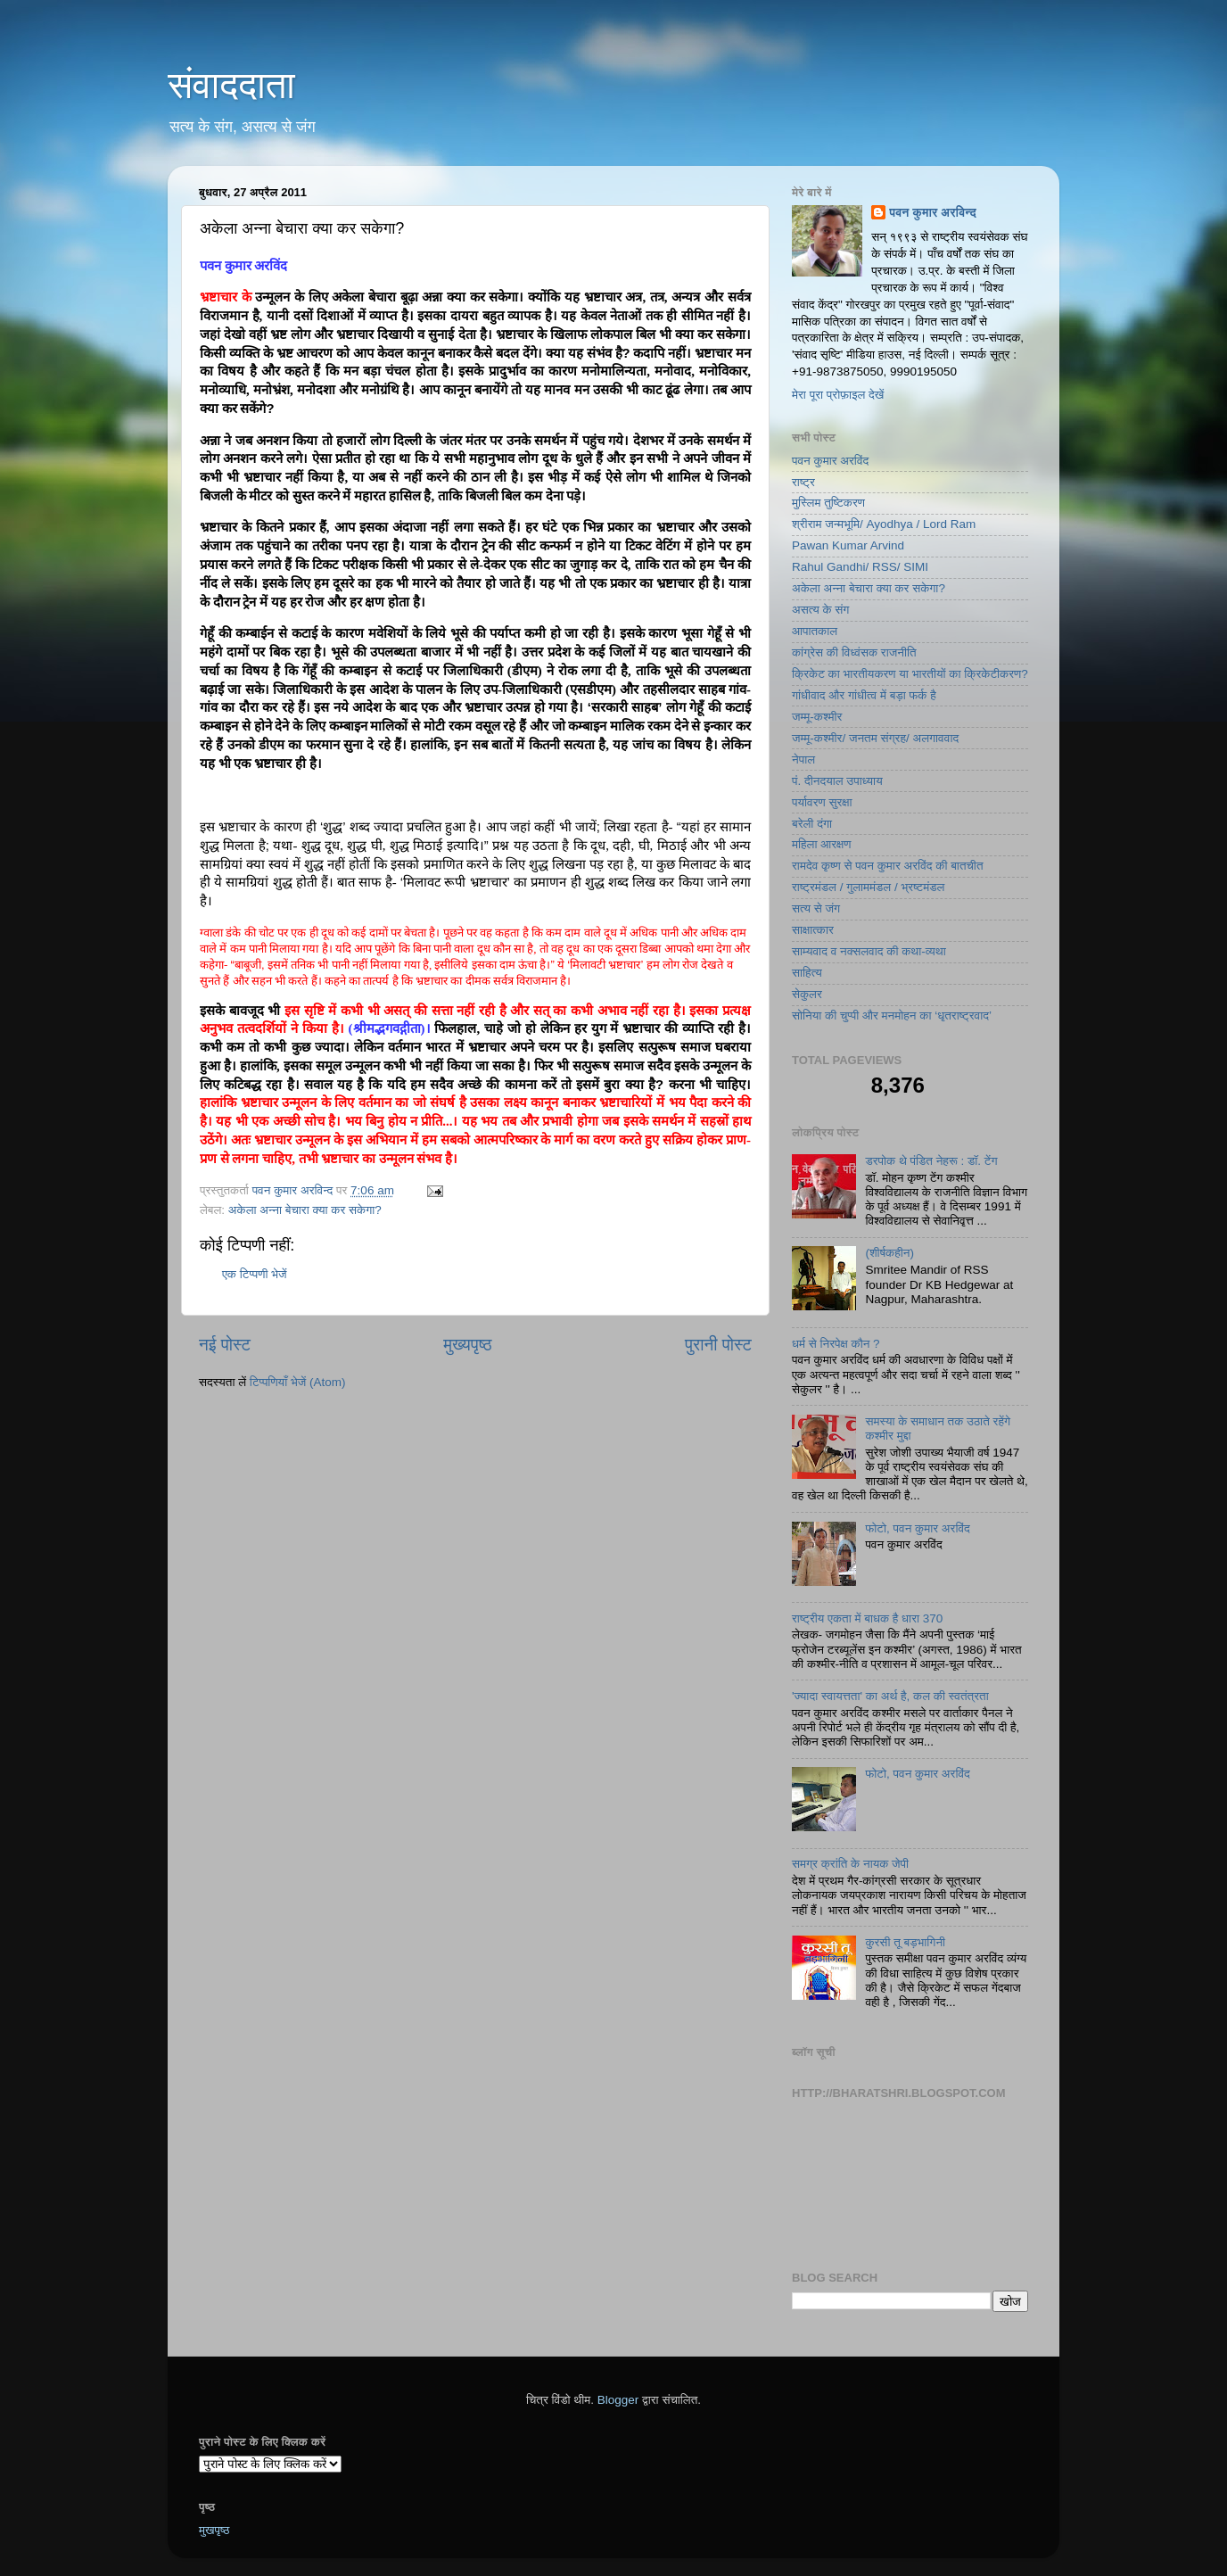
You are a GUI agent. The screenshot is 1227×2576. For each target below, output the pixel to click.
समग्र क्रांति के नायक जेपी (850, 1863)
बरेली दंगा (812, 823)
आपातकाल (814, 631)
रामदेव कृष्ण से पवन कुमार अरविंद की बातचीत (888, 865)
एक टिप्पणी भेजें (254, 1274)
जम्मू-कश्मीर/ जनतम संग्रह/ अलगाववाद (875, 738)
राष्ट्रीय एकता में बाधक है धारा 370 (867, 1618)
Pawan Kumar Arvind (848, 545)
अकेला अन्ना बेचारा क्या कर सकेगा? (305, 1210)
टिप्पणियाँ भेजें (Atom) (298, 1382)
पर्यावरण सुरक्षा (822, 802)
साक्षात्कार (813, 930)
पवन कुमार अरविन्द (932, 212)
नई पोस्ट (225, 1344)
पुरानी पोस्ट (718, 1344)
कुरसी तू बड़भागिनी (905, 1942)
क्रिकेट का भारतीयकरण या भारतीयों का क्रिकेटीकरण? (910, 674)
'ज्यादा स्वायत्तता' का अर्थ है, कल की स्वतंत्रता (890, 1696)
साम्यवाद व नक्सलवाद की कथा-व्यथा (869, 951)
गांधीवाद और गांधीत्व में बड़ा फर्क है (864, 695)
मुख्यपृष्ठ (467, 1344)
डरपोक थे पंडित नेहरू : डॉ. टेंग (931, 1161)
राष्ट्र (803, 482)
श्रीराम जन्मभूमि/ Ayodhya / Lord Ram (884, 524)
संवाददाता (231, 85)
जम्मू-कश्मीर (817, 716)
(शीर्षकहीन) (889, 1252)
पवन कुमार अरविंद (830, 460)
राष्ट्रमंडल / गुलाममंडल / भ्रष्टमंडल (868, 887)
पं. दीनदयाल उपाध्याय (837, 781)
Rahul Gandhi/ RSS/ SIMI (860, 567)
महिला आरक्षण (822, 844)
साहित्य (807, 972)
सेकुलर (807, 994)
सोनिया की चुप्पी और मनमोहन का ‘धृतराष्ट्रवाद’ (892, 1015)
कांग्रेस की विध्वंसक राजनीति (854, 652)
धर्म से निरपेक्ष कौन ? (836, 1343)
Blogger (618, 2400)
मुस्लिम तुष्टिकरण (828, 502)
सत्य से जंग (816, 908)
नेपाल (803, 759)
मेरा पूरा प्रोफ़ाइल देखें (838, 394)
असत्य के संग (820, 609)
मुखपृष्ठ (214, 2530)
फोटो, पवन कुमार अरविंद (917, 1528)
